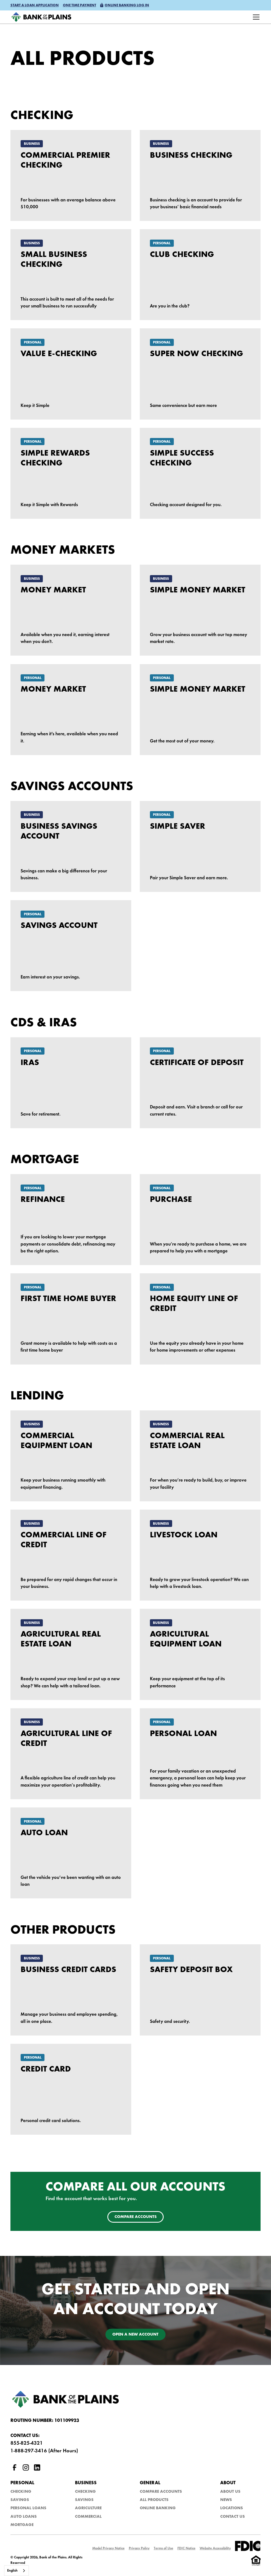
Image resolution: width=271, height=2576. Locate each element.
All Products (154, 2500)
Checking (20, 2492)
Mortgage (21, 2525)
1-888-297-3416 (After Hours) (44, 2451)
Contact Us (232, 2517)
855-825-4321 (26, 2443)
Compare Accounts (161, 2492)
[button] (34, 6)
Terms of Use (163, 2548)
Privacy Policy (139, 2548)
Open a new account (135, 2335)
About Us (230, 2492)
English (12, 2570)
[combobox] (16, 2570)
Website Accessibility (215, 2548)
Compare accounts (135, 2217)
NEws (226, 2500)
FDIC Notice (186, 2548)
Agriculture (88, 2508)
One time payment (79, 5)
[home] (41, 17)
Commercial (88, 2517)
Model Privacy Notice (108, 2548)
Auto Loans (23, 2517)
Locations (231, 2508)
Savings (19, 2500)
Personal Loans (28, 2508)
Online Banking (158, 2508)
